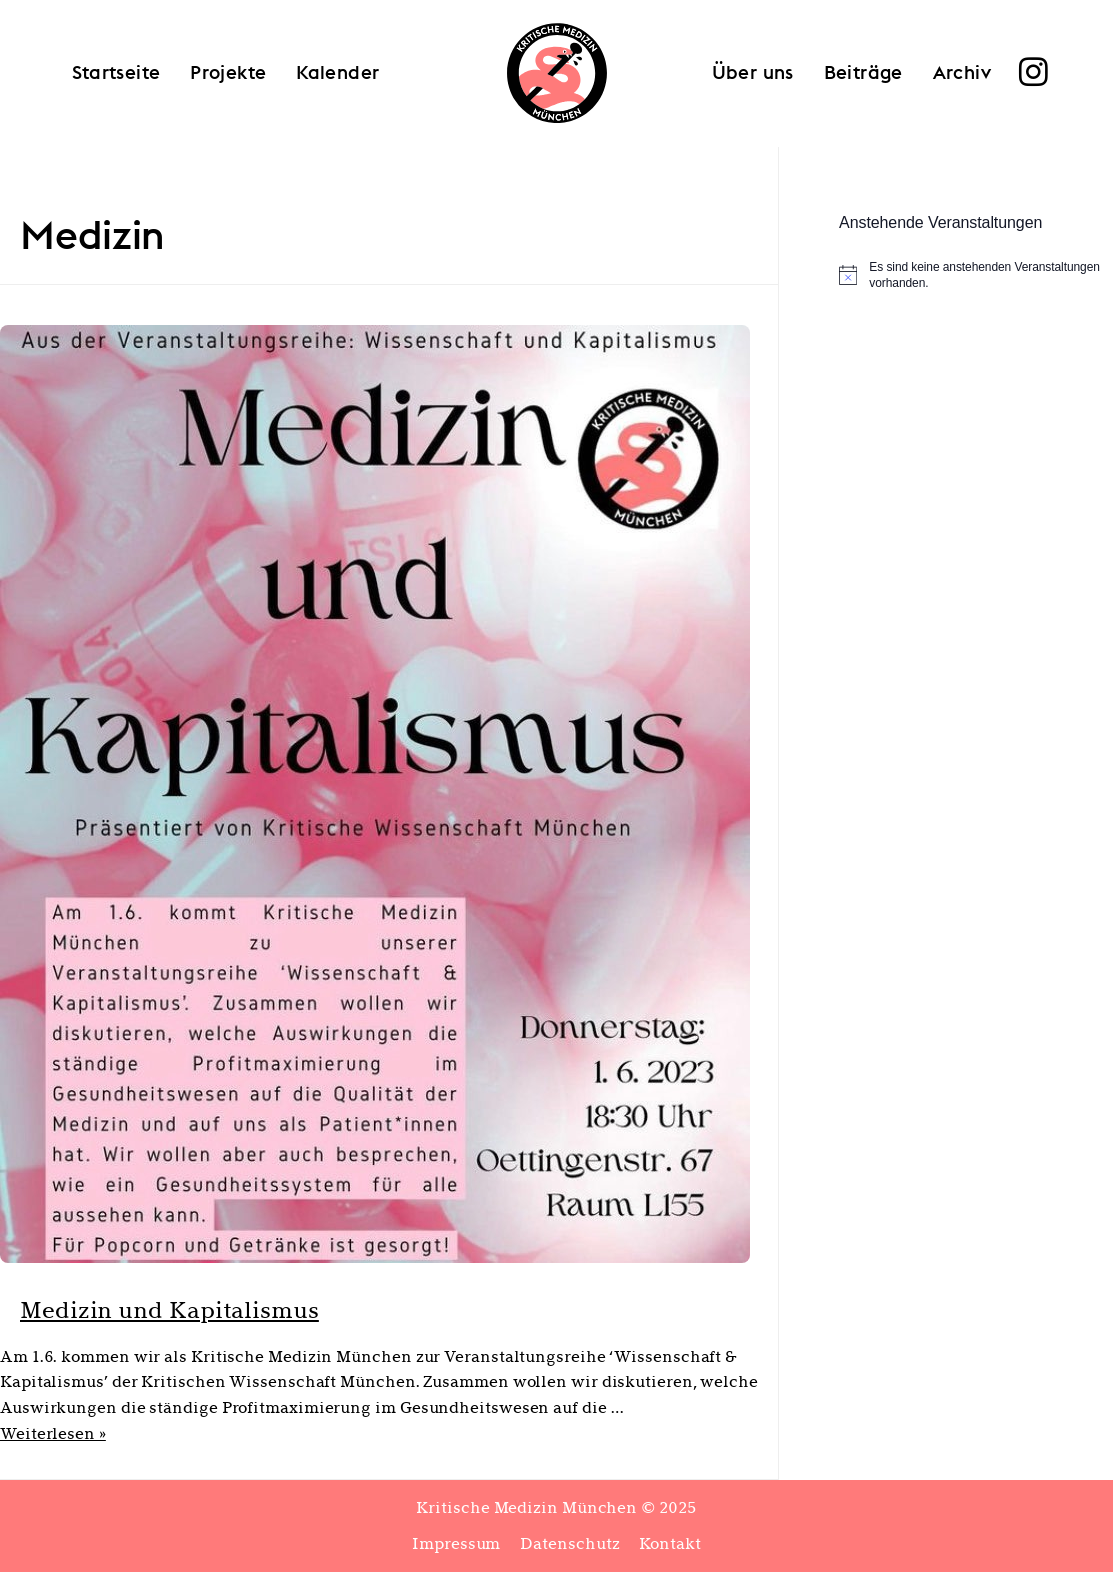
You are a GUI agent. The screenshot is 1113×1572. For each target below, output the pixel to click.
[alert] (975, 275)
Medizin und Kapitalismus (222, 1307)
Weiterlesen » (53, 1433)
